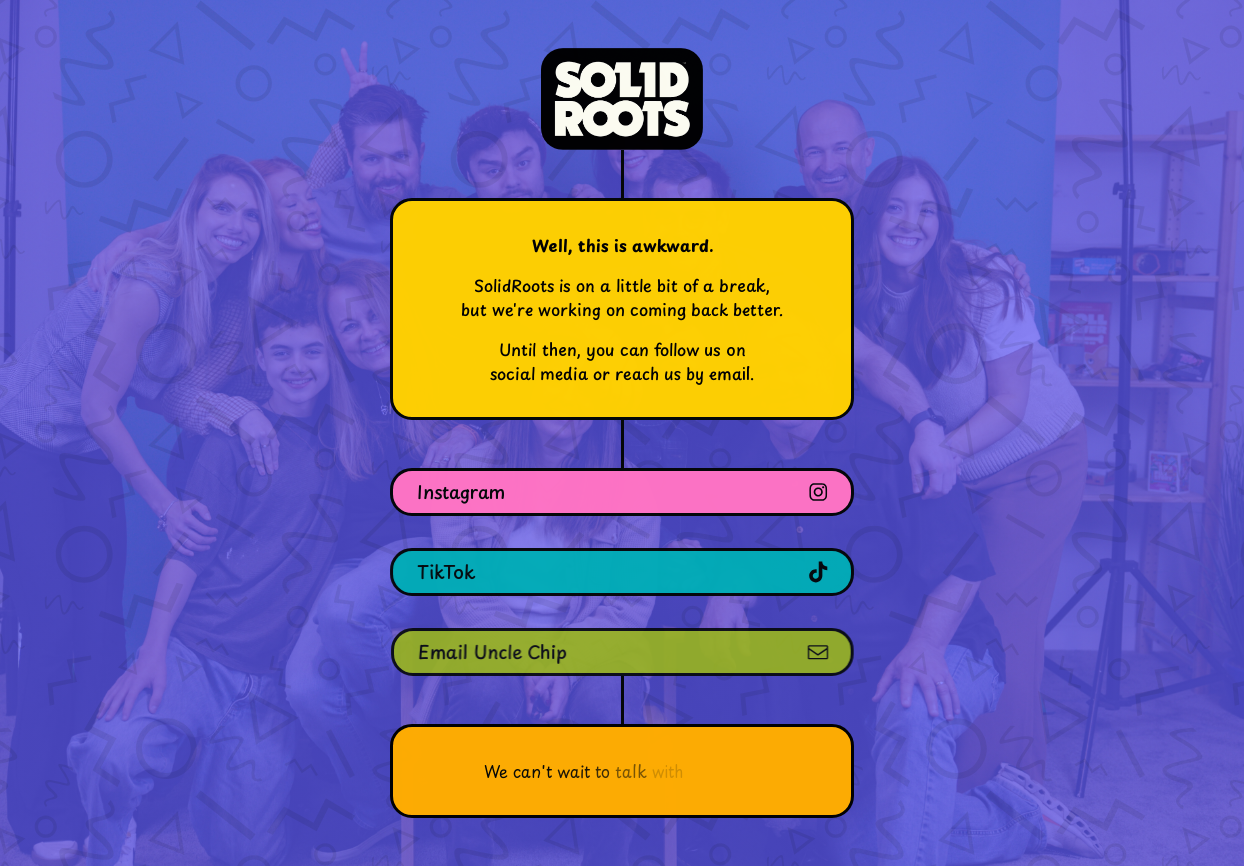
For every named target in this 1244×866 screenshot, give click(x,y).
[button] (622, 492)
